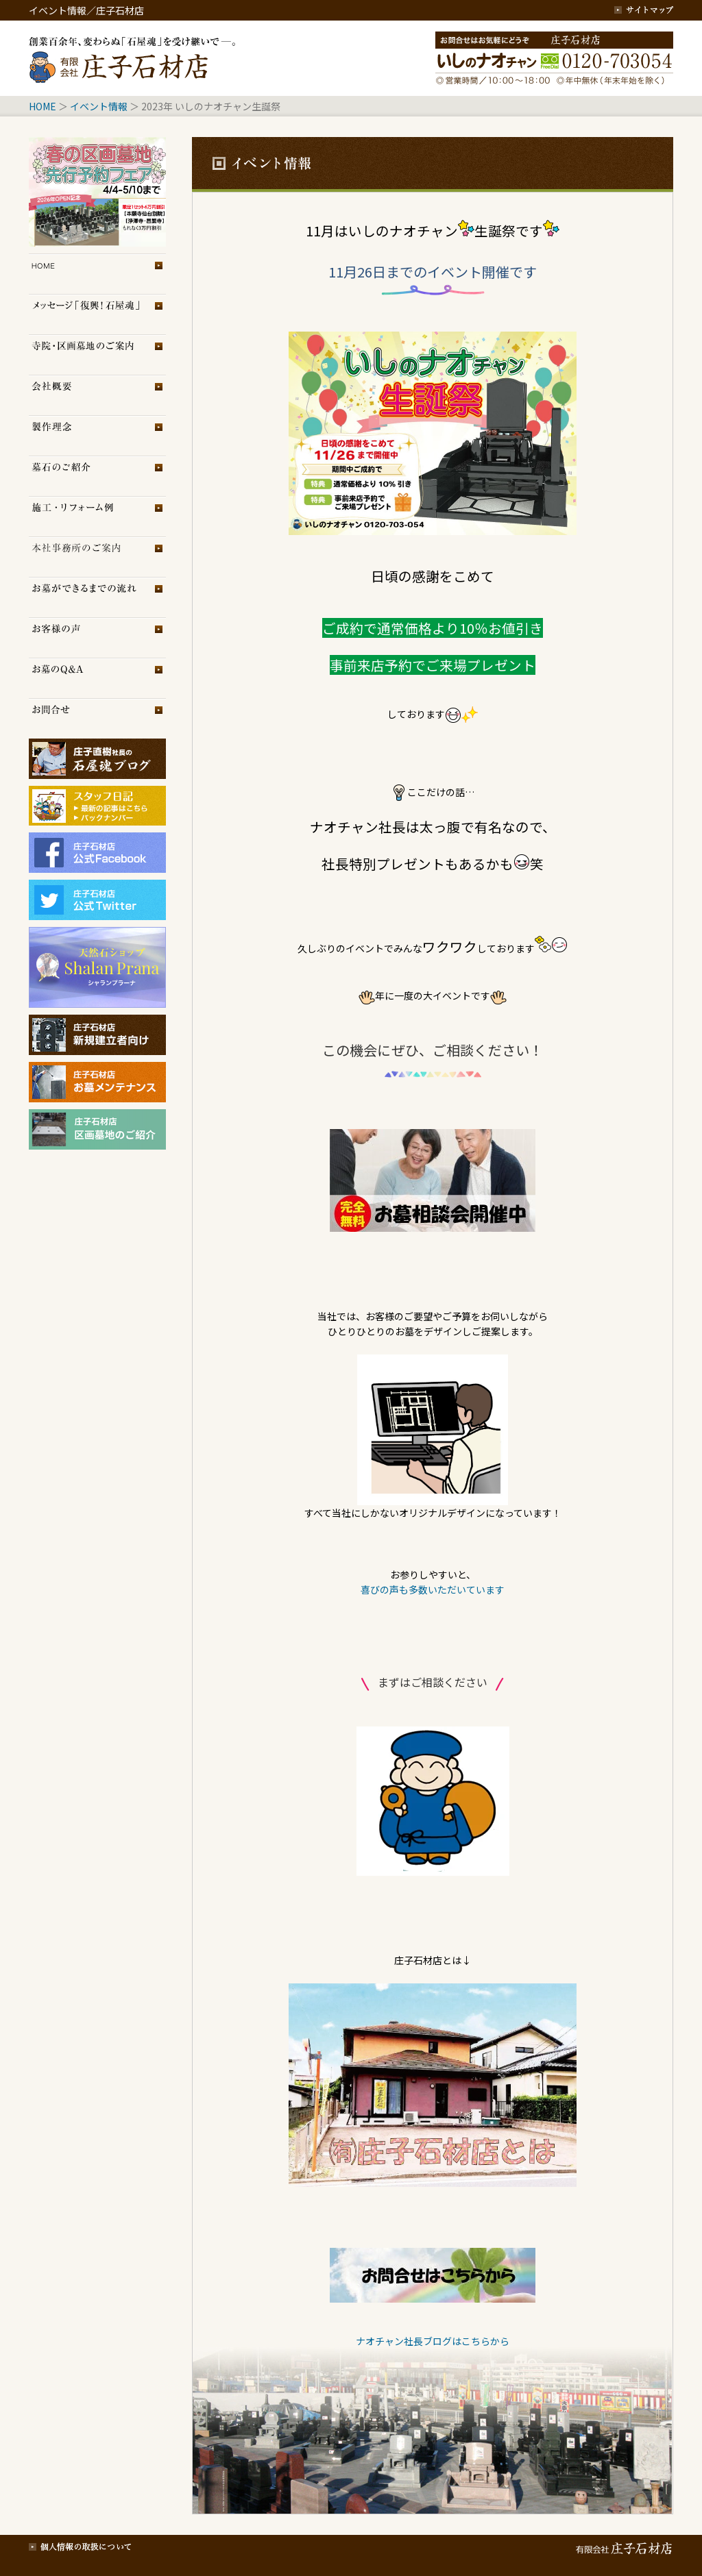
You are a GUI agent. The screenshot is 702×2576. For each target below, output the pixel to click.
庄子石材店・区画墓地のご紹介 (97, 1129)
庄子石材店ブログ (97, 759)
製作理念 (97, 435)
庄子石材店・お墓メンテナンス (97, 1082)
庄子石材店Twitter (97, 900)
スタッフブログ (97, 799)
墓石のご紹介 (97, 476)
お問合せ (97, 718)
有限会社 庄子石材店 (621, 2545)
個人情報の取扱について (80, 2545)
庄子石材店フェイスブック (97, 852)
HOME (42, 106)
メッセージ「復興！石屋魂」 (97, 314)
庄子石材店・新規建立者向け (97, 1035)
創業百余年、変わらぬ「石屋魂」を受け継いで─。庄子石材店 (135, 58)
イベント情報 (99, 106)
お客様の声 (97, 637)
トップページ (97, 273)
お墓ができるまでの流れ (97, 597)
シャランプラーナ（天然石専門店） (97, 967)
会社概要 (97, 395)
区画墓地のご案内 (97, 354)
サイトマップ (643, 10)
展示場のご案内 (97, 556)
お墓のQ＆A (97, 678)
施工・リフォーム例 (97, 516)
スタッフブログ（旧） (97, 819)
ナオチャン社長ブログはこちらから (432, 2341)
